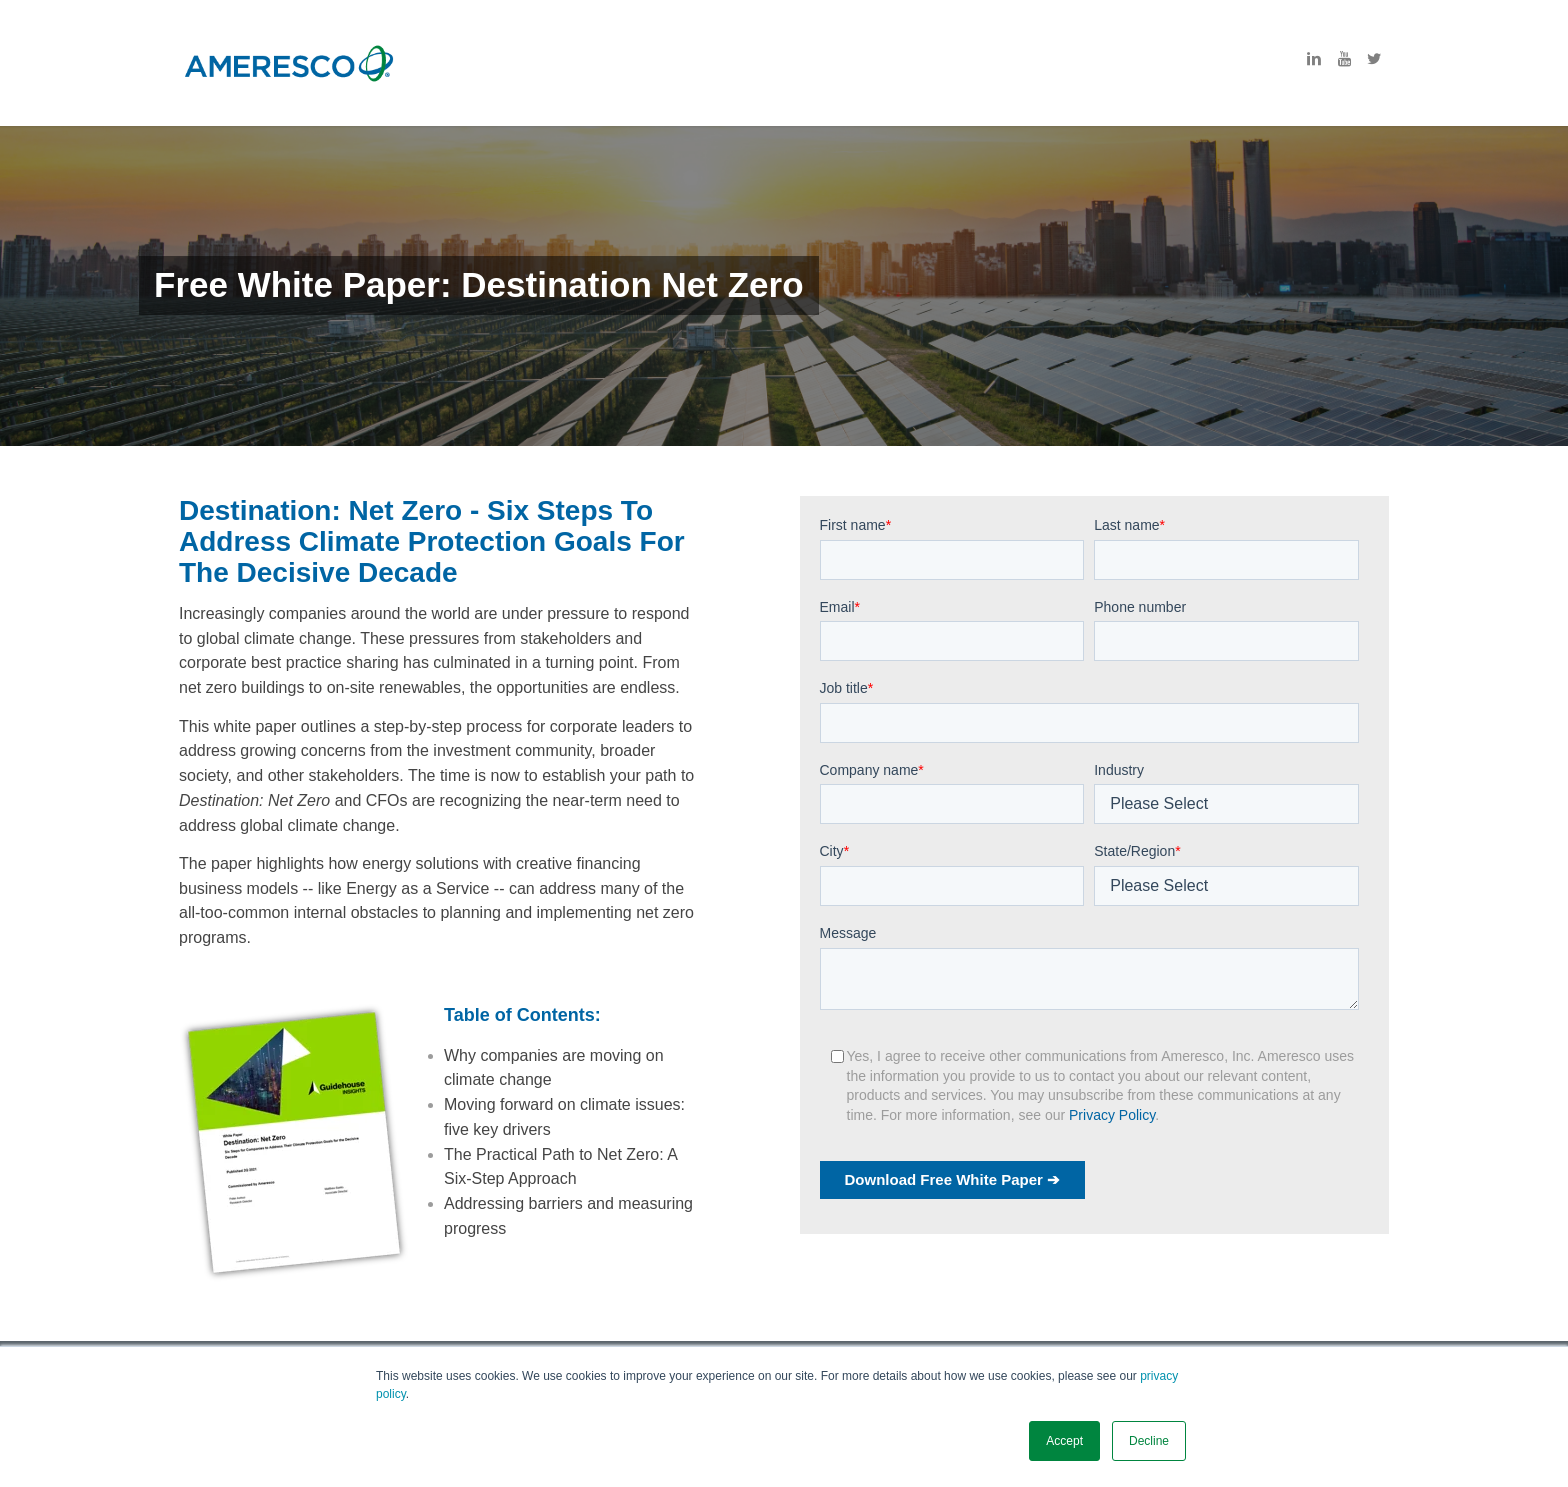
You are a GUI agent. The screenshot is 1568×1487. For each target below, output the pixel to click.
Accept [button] (1064, 1441)
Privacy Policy (1112, 1115)
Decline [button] (1149, 1441)
